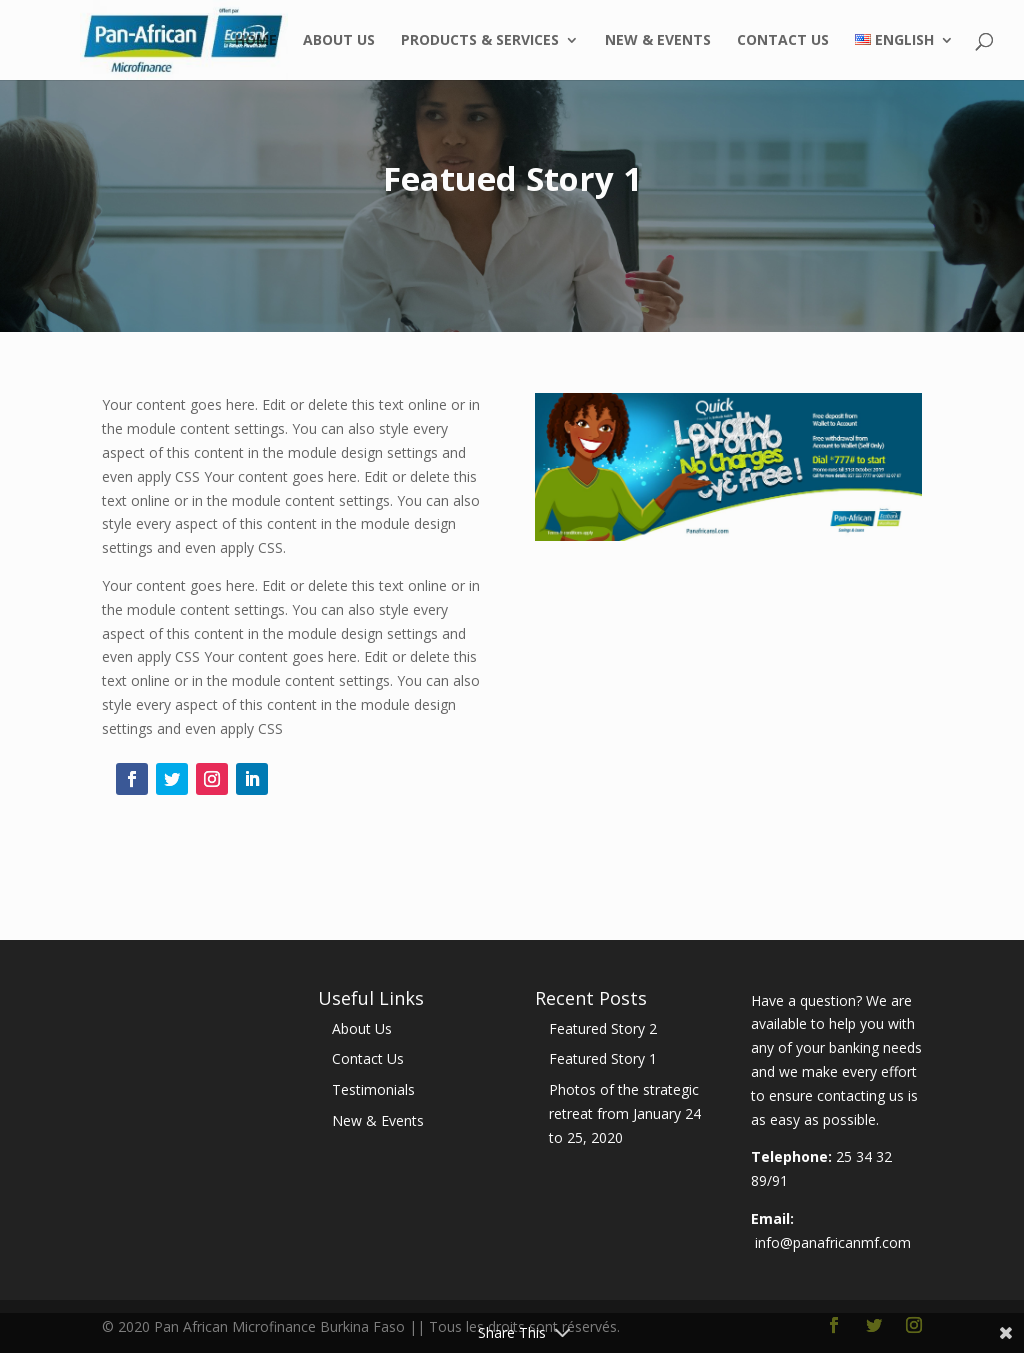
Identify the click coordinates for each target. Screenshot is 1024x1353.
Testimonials (373, 1089)
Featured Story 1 (603, 1058)
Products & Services (480, 41)
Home (256, 41)
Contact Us (783, 41)
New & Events (658, 41)
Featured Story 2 (603, 1028)
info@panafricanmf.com (833, 1242)
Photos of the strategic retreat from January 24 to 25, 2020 (625, 1113)
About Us (339, 41)
